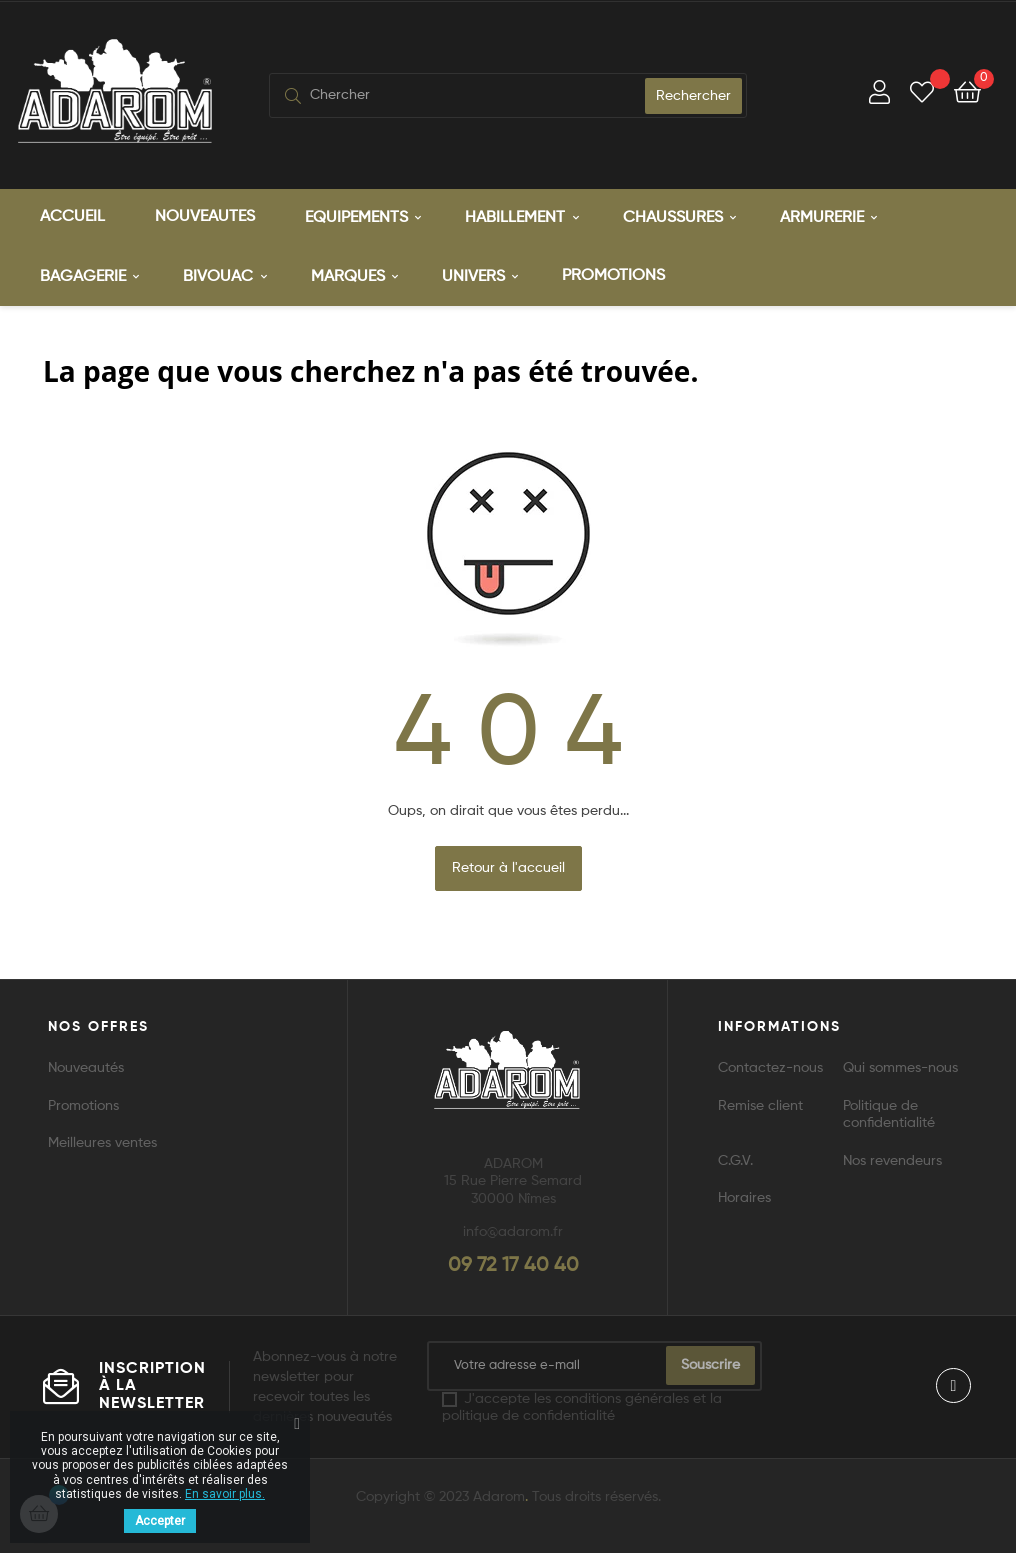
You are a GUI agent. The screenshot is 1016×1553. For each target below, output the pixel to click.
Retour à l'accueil (508, 868)
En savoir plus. (225, 1494)
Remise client (760, 1106)
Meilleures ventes (102, 1143)
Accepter (160, 1521)
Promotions (83, 1106)
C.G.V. (735, 1161)
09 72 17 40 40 (513, 1266)
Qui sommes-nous (900, 1068)
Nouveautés (86, 1068)
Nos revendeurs (892, 1161)
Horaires (744, 1198)
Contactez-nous (770, 1068)
